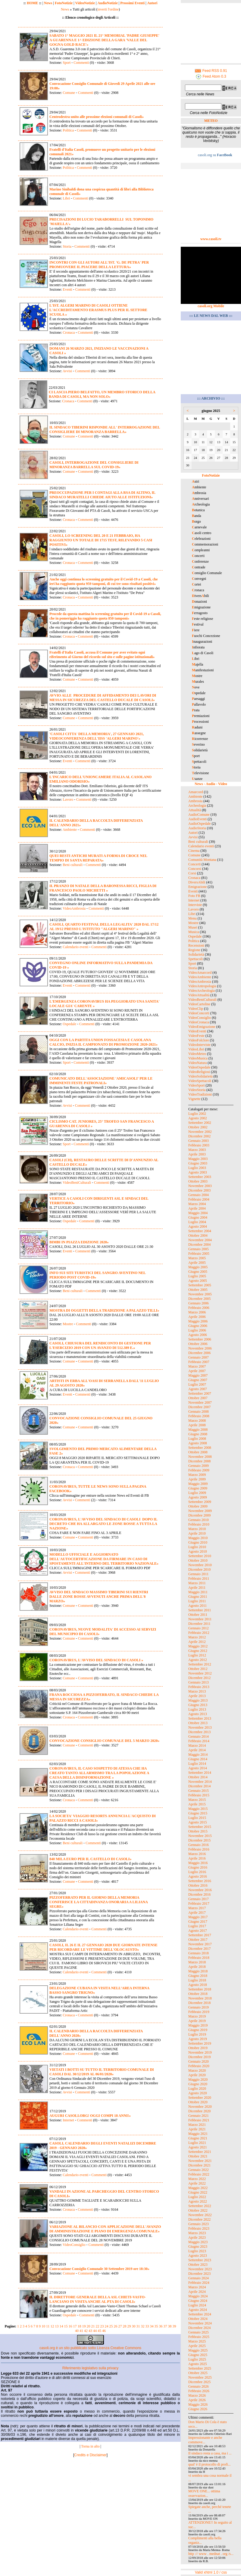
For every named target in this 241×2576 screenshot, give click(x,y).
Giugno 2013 (197, 1705)
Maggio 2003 (198, 1159)
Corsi (192, 873)
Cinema (193, 851)
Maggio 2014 (198, 1754)
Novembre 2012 (200, 1673)
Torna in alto (90, 2446)
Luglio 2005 (197, 1276)
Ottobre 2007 (198, 1398)
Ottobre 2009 (198, 1506)
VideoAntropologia (202, 986)
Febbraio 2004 (198, 1199)
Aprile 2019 (197, 2021)
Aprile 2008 (197, 1425)
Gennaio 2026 (198, 2386)
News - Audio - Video (211, 784)
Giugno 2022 (197, 2192)
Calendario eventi (75, 947)
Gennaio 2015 (198, 1791)
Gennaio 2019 (198, 2007)
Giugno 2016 (197, 1867)
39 (174, 2326)
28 (125, 2326)
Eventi (67, 289)
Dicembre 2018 (199, 2003)
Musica (193, 932)
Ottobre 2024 (198, 2319)
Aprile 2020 (197, 2075)
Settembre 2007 (199, 1393)
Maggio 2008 (198, 1429)
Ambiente (70, 829)
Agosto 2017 (197, 1930)
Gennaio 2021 (198, 2116)
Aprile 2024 (197, 2292)
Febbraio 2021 (198, 2120)
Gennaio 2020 (198, 2061)
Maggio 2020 (198, 2079)
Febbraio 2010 (198, 1524)
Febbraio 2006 (198, 1308)
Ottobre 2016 (198, 1885)
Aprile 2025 (197, 2346)
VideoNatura (197, 1063)
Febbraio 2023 (198, 2228)
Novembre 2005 (200, 1294)
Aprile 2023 (197, 2237)
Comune (69, 93)
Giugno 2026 (197, 2409)
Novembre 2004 (200, 1240)
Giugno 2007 (197, 1380)
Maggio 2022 (198, 2188)
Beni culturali (73, 865)
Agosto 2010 (197, 1551)
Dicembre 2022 (199, 2219)
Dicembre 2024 (199, 2328)
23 (102, 2326)
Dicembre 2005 (199, 1299)
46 (104, 2331)
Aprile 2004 (197, 1208)
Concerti (194, 864)
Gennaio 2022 (198, 2170)
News (48, 3)
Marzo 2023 (197, 2233)
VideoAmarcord (199, 972)
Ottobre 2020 (198, 2102)
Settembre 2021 (199, 2152)
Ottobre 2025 (198, 2373)
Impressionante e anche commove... (205, 2439)
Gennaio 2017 (198, 1899)
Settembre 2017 (199, 1935)
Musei (192, 927)
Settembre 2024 (199, 2314)
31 (138, 2326)
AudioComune (199, 814)
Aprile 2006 (197, 1317)
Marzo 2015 (197, 1800)
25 (111, 2326)
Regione (194, 950)
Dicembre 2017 (199, 1949)
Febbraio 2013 (198, 1687)
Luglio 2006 (197, 1330)
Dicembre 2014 (199, 1786)
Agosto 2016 (197, 1876)
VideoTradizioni (200, 1094)
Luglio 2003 (197, 1168)
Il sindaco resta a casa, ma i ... (210, 2453)
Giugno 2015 (197, 1813)
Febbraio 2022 (198, 2174)
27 (120, 2326)
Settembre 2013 (199, 1718)
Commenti (81, 62)
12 (52, 2326)
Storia (67, 246)
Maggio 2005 (198, 1267)
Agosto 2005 (197, 1281)
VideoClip (195, 1009)
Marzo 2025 (197, 2341)
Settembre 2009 (199, 1502)
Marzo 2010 (197, 1529)
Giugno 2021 (197, 2138)
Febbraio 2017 (198, 1903)
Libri (66, 198)
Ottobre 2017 (198, 1939)
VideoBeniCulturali (77, 1182)
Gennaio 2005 (198, 1249)
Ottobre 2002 (198, 1127)
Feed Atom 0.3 (211, 76)
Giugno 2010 (197, 1542)
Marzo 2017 (197, 1908)
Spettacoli (195, 959)
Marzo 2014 (197, 1745)
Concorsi (194, 869)
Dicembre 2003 (199, 1190)
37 (165, 2326)
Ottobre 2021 (198, 2156)
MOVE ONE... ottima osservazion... (204, 2493)
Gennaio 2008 (198, 1411)
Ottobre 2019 (198, 2048)
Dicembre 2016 (199, 1894)
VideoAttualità (199, 995)
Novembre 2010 (200, 1565)
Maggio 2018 (198, 1971)
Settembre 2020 (199, 2097)
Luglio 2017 (197, 1926)
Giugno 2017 (197, 1921)
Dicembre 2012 (199, 1678)
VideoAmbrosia (74, 908)
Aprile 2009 (197, 1479)
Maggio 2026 (198, 2404)
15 (66, 2326)
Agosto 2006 (197, 1335)
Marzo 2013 (197, 1691)
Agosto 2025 (197, 2364)
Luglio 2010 (197, 1547)
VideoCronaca (198, 1022)
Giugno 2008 (197, 1434)
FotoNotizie (64, 3)
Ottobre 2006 (198, 1344)
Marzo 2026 (197, 2395)
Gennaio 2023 (198, 2224)
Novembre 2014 (200, 1782)
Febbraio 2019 (198, 2012)
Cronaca (69, 332)
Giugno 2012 (197, 1651)
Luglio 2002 (197, 1114)
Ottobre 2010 (198, 1560)
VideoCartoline (199, 1004)
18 (79, 2326)
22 (97, 2326)
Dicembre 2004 (199, 1244)
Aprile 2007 (197, 1371)
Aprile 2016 (197, 1858)
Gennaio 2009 (198, 1466)
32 (143, 2326)
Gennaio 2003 (198, 1141)
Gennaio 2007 (198, 1357)
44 (95, 2331)
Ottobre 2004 (198, 1235)
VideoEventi (197, 1031)
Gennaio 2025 (198, 2332)
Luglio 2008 (197, 1438)
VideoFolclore (198, 1040)
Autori (152, 3)
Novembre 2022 (200, 2215)
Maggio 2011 (198, 1592)
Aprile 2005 (197, 1262)
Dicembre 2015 (199, 1840)
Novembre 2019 (200, 2052)
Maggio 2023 (198, 2242)
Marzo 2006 (197, 1312)
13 (57, 2326)
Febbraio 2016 (198, 1849)
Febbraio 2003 (198, 1145)
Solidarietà (196, 954)
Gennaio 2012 (198, 1628)
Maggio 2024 (198, 2296)
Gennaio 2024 (198, 2278)
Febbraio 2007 (198, 1362)
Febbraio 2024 (198, 2283)
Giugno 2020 (197, 2084)
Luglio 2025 (197, 2359)
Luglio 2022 (197, 2197)
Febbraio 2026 (198, 2391)
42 (86, 2331)
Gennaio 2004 (198, 1195)
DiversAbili (196, 882)
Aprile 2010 (197, 1533)
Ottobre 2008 (198, 1452)
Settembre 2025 (199, 2368)
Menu (192, 918)
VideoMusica (198, 1058)
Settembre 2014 (199, 1772)
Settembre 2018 (199, 1989)
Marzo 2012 (197, 1637)
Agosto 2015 (197, 1822)
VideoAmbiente (199, 977)
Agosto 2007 (197, 1389)
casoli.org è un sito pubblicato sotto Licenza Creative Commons (90, 2348)
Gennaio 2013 (198, 1682)
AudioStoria (197, 828)
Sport (66, 62)
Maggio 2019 (198, 2025)
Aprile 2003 (197, 1154)
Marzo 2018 (197, 1962)
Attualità (194, 810)
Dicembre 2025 (199, 2382)
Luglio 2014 (197, 1763)
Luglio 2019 (197, 2034)
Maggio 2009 (198, 1484)
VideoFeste (196, 1036)
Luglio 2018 (197, 1980)
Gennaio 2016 (198, 1845)
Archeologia (197, 805)
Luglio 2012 (197, 1655)
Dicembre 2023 (199, 2273)
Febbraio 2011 (198, 1578)
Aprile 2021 (197, 2129)
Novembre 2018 (200, 1998)
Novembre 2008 (200, 1457)
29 (129, 2326)
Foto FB (194, 896)
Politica (68, 130)
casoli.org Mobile (211, 306)
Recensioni (196, 945)
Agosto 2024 (197, 2310)
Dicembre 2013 (199, 1732)
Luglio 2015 (197, 1818)
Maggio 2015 (198, 1809)
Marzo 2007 (197, 1366)
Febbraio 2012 (198, 1633)
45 (99, 2331)
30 (134, 2326)
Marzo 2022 (197, 2179)
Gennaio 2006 (198, 1303)
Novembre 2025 (200, 2377)
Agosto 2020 (197, 2093)
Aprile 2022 (197, 2183)
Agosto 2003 (197, 1172)
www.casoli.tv (210, 239)
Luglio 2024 (197, 2305)
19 (84, 2326)
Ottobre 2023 (198, 2264)
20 (88, 2326)
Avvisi (67, 371)
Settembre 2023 (199, 2260)
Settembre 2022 (199, 2206)
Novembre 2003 (200, 1186)
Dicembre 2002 (199, 1136)
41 (81, 2331)
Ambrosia (195, 801)
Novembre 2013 (200, 1727)
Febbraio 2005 (198, 1253)
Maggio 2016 (198, 1863)
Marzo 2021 (197, 2125)
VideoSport (196, 1085)
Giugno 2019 (197, 2030)
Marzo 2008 (197, 1420)
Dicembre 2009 (199, 1515)
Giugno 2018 (197, 1976)
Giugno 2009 (197, 1488)
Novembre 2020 (200, 2106)
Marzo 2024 (197, 2287)
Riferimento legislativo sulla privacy (90, 2368)
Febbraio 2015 (198, 1795)
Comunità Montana (202, 860)
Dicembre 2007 (199, 1407)
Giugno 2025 (197, 2355)
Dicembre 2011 (199, 1624)
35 (156, 2326)
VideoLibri (196, 1049)
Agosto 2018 (197, 1985)
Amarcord (195, 792)
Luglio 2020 (197, 2088)
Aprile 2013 (197, 1696)
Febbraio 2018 (198, 1958)
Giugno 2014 (197, 1759)
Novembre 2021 (200, 2161)
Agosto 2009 (197, 1497)
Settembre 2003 (199, 1177)
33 (147, 2326)
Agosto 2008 (197, 1443)
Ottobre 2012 (198, 1669)
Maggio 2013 (198, 1700)
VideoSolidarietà (200, 1076)
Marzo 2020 (197, 2070)
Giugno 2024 (197, 2301)
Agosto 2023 (197, 2255)
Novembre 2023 (200, 2269)
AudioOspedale (199, 823)
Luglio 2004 (197, 1222)
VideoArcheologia (201, 990)
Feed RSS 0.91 (211, 71)
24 (106, 2326)
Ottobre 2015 (198, 1831)
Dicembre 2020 (199, 2111)
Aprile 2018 (197, 1967)
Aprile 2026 (197, 2400)
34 (152, 2326)
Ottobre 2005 (198, 1290)
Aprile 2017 (197, 1912)
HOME (32, 3)
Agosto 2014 (197, 1768)
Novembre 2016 (200, 1890)
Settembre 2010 (199, 1556)
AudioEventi (197, 819)
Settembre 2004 (199, 1231)
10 (43, 2326)
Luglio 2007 (197, 1384)
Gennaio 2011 (198, 1574)
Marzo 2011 (197, 1583)
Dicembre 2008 (199, 1461)
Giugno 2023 (197, 2246)
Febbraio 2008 (198, 1416)
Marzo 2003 (197, 1150)
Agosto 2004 (197, 1226)
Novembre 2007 (200, 1402)
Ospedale (69, 1024)
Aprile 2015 (197, 1804)
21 (93, 2326)
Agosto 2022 (197, 2201)
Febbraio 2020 (198, 2066)
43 (90, 2331)
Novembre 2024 (200, 2323)
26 (115, 2326)
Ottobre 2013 (198, 1723)
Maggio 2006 (198, 1321)
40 (77, 2331)
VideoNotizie (85, 3)
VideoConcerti (198, 1013)
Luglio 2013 (197, 1709)
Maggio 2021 (198, 2134)
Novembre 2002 (200, 1132)
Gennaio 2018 (198, 1953)
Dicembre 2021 (199, 2165)
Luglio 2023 (197, 2251)
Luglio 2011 (197, 1601)
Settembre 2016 (199, 1881)
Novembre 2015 (200, 1836)
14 (61, 2326)
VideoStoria (196, 1090)
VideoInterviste (199, 1045)
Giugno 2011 (197, 1596)
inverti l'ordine (108, 9)
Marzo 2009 (197, 1475)
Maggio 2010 (198, 1538)
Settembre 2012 (199, 1664)
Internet (68, 2120)
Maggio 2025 (198, 2350)
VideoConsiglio (74, 2245)
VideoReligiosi (199, 1072)
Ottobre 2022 (198, 2210)
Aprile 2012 (197, 1642)
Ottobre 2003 (198, 1181)
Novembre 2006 (200, 1348)
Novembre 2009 (200, 1511)
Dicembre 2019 (199, 2057)
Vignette (194, 1099)
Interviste (195, 905)
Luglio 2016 (197, 1872)
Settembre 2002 (199, 1123)
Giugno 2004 (197, 1217)
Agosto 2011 (197, 1605)
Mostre (68, 1324)
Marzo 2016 (197, 1854)
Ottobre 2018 (198, 1994)
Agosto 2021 (197, 2147)
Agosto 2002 (197, 1118)
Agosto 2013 (197, 1714)
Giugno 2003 (197, 1163)
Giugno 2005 (197, 1271)
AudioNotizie (107, 3)
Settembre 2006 (199, 1339)
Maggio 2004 (198, 1213)
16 (70, 2326)
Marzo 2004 (197, 1204)
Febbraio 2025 (198, 2337)
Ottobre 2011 (197, 1615)
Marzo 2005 (197, 1258)
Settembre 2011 (199, 1610)
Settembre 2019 (199, 2043)
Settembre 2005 (199, 1285)
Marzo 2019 (197, 2016)
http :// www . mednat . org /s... (210, 2554)
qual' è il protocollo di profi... (209, 2464)
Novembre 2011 (199, 1619)
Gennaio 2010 (198, 1520)
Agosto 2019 (197, 2039)
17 (75, 2326)
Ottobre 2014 (198, 1777)
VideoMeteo (197, 1054)
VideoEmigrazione (201, 1027)
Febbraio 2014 (198, 1741)
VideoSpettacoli (199, 1081)
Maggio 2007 (198, 1375)
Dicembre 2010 (199, 1569)
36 (161, 2326)
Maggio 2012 (198, 1646)
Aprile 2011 (196, 1587)
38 (170, 2326)
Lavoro (68, 799)
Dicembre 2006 (199, 1353)
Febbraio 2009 (198, 1470)
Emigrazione (197, 887)
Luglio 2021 (197, 2143)
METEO (211, 121)
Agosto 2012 (197, 1660)
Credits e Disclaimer (90, 2455)
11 (48, 2326)
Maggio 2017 (198, 1917)
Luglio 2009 (197, 1493)
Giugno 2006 (197, 1326)
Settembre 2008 (199, 1448)
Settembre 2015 (199, 1827)
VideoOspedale (199, 1067)
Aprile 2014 (197, 1750)
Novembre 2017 (200, 1944)
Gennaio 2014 (198, 1736)
